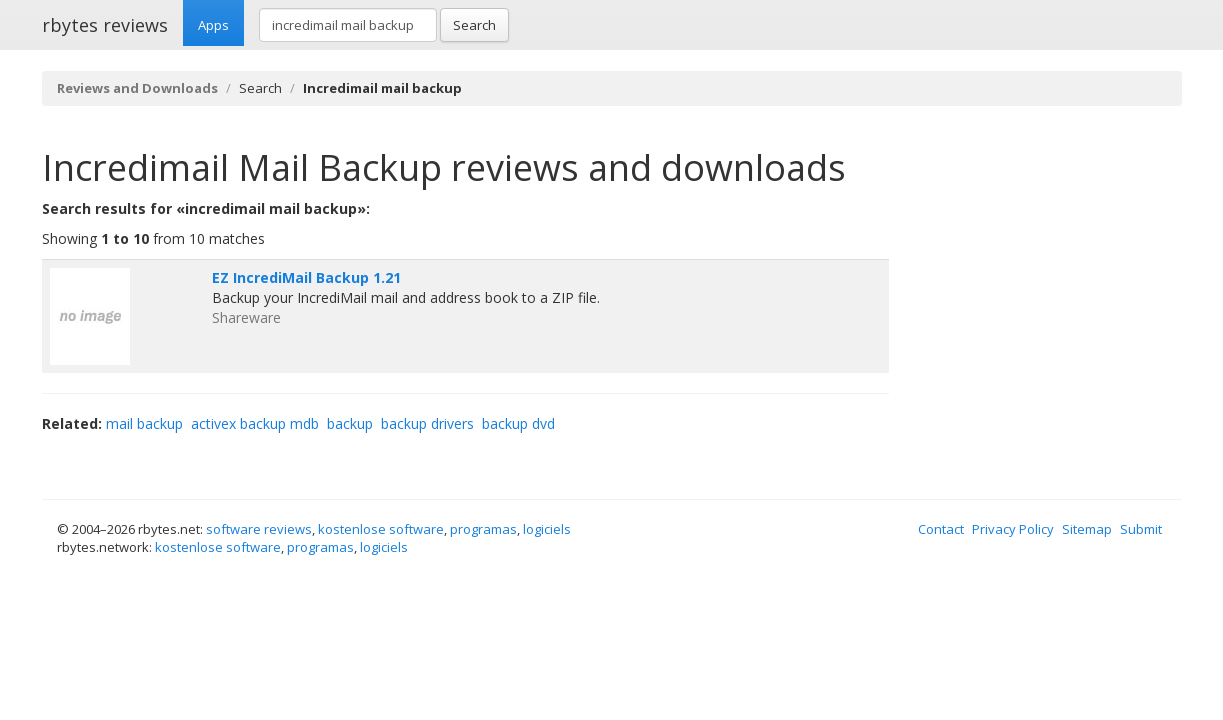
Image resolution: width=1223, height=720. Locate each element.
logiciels (547, 529)
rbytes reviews (105, 25)
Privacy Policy (1013, 529)
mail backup (144, 423)
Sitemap (1087, 529)
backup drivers (427, 423)
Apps (213, 25)
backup (350, 423)
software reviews (259, 529)
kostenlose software (381, 529)
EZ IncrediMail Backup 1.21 (306, 277)
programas (483, 529)
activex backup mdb (255, 423)
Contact (941, 529)
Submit (1141, 529)
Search (474, 25)
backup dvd (518, 423)
